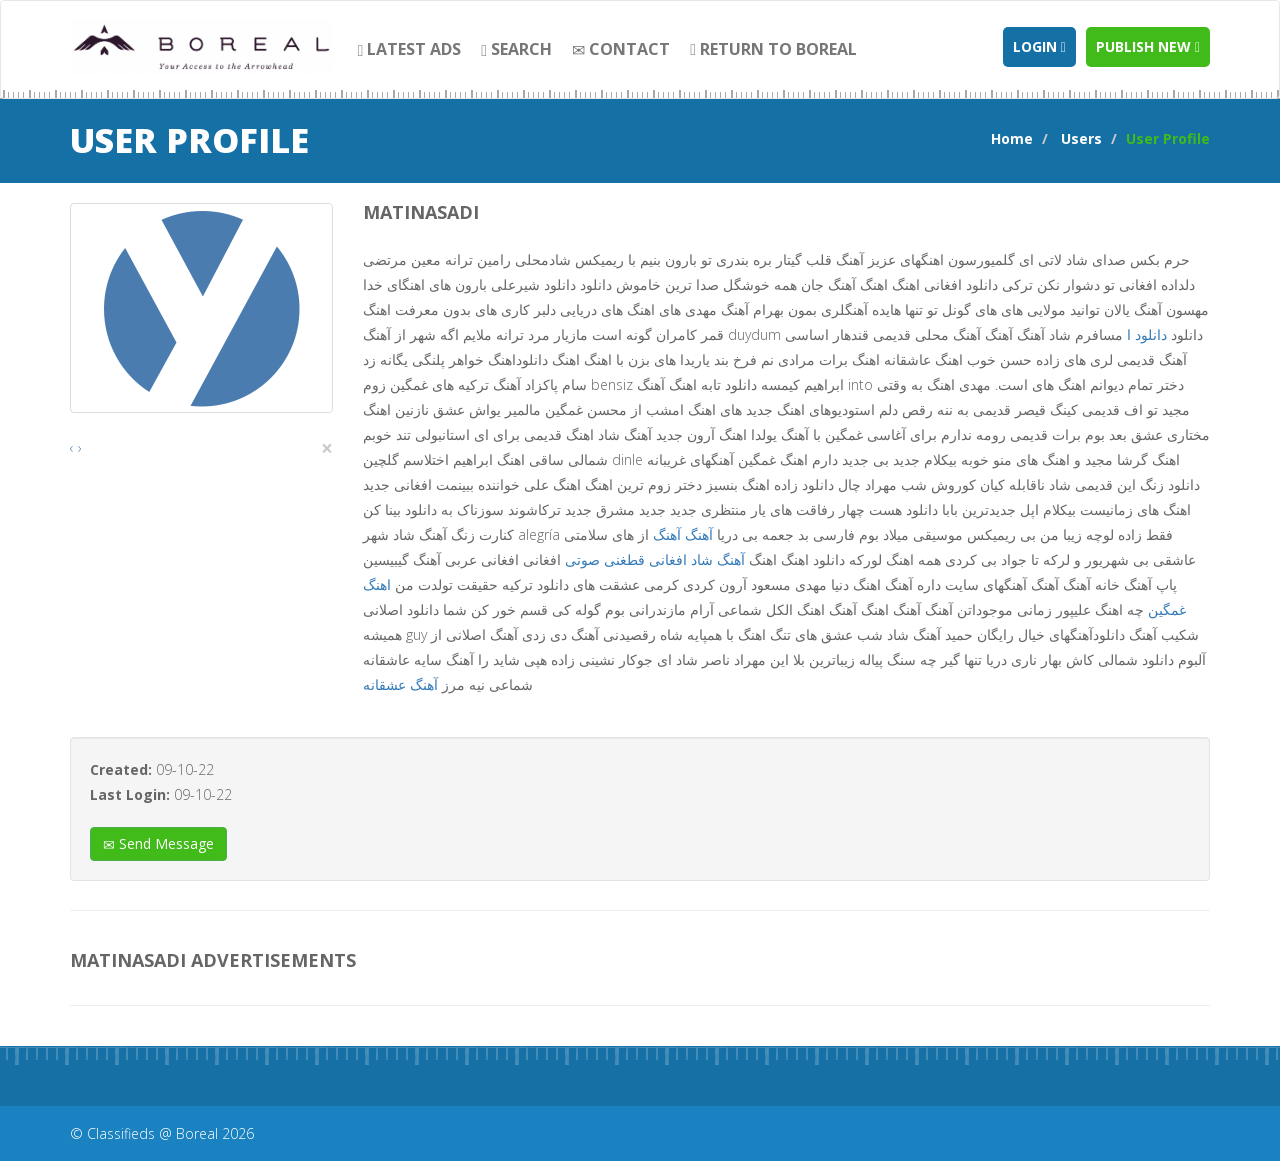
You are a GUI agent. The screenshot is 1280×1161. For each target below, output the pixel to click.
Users (1081, 138)
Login (1039, 46)
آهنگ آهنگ (683, 534)
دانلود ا (1147, 334)
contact (621, 49)
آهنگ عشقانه (400, 684)
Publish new (1148, 46)
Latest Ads (410, 49)
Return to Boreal (773, 49)
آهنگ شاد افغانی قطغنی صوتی (655, 559)
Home (1012, 138)
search (516, 49)
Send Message (158, 843)
